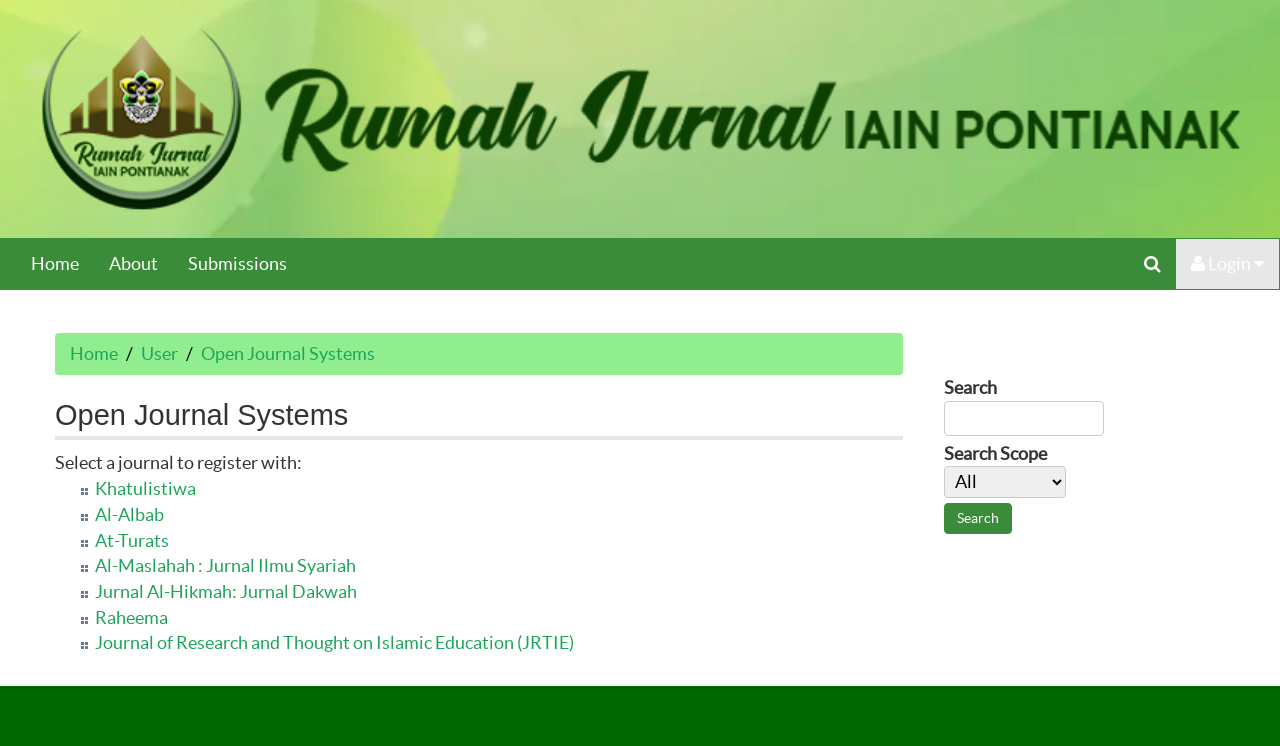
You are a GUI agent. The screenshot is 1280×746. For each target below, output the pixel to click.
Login (1227, 263)
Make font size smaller (961, 627)
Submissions (237, 263)
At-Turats (132, 540)
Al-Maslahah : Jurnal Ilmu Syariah (225, 565)
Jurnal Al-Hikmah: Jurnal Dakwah (226, 591)
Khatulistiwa (145, 488)
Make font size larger (1025, 627)
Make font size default (993, 627)
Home (55, 263)
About (133, 263)
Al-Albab (129, 514)
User (159, 353)
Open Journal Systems (288, 353)
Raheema (131, 617)
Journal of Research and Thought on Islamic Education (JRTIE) (334, 642)
